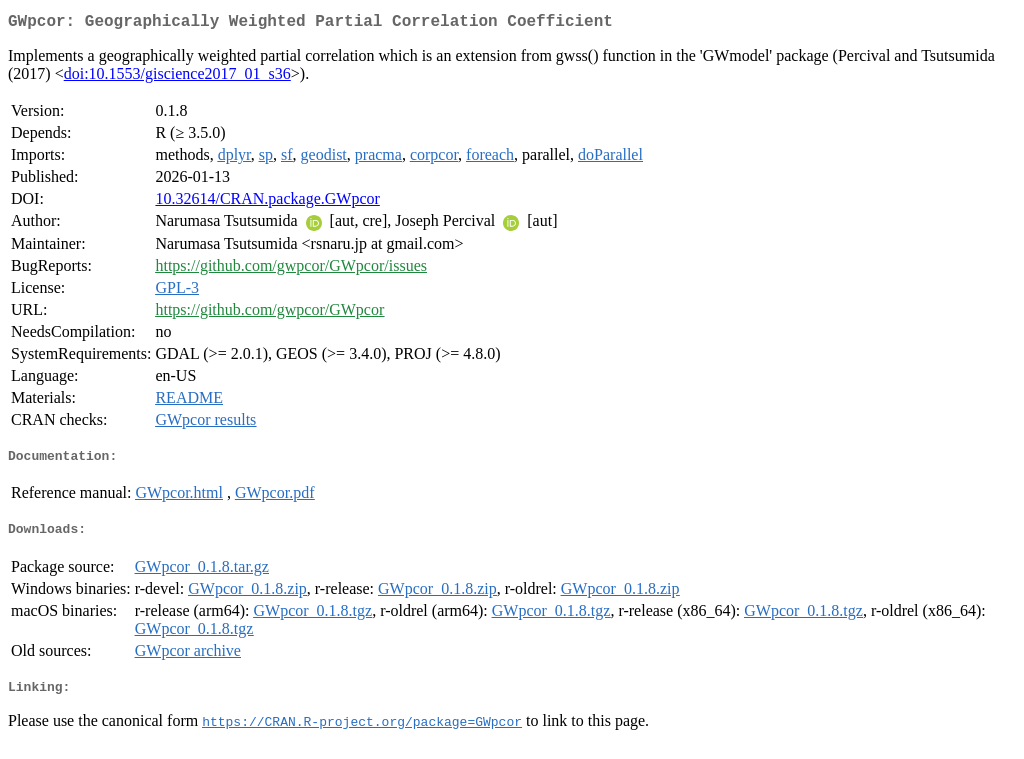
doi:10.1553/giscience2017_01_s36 (177, 77)
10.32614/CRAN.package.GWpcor (267, 202)
